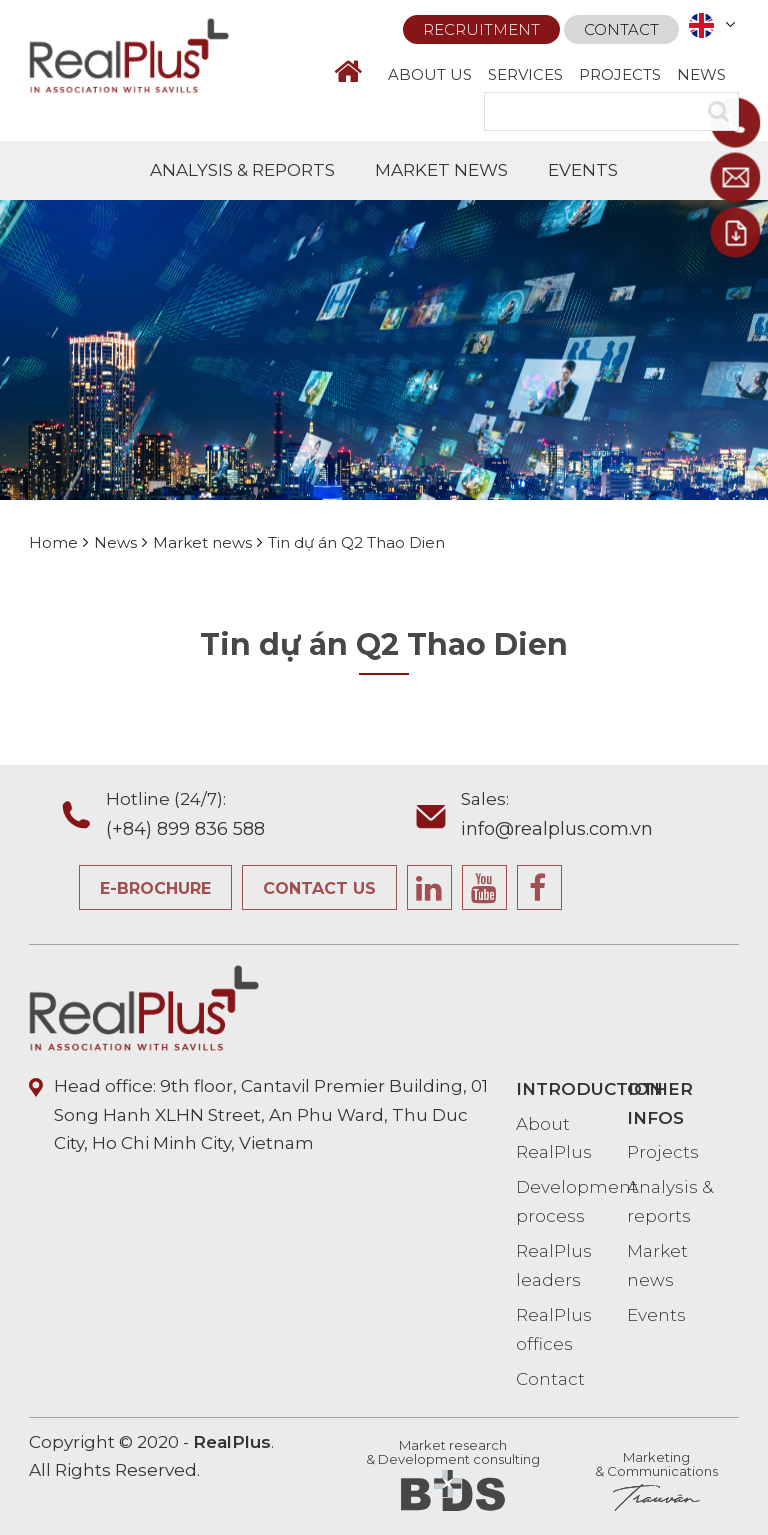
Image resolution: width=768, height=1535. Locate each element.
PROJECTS (620, 74)
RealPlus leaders (554, 1265)
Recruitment (481, 29)
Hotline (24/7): (258, 816)
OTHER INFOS (660, 1103)
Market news (657, 1265)
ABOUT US (430, 74)
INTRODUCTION (572, 1089)
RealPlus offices (554, 1329)
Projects (663, 1152)
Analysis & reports (670, 1201)
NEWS (701, 74)
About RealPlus (554, 1138)
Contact (621, 29)
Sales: (613, 816)
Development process (572, 1201)
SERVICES (525, 74)
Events (656, 1315)
